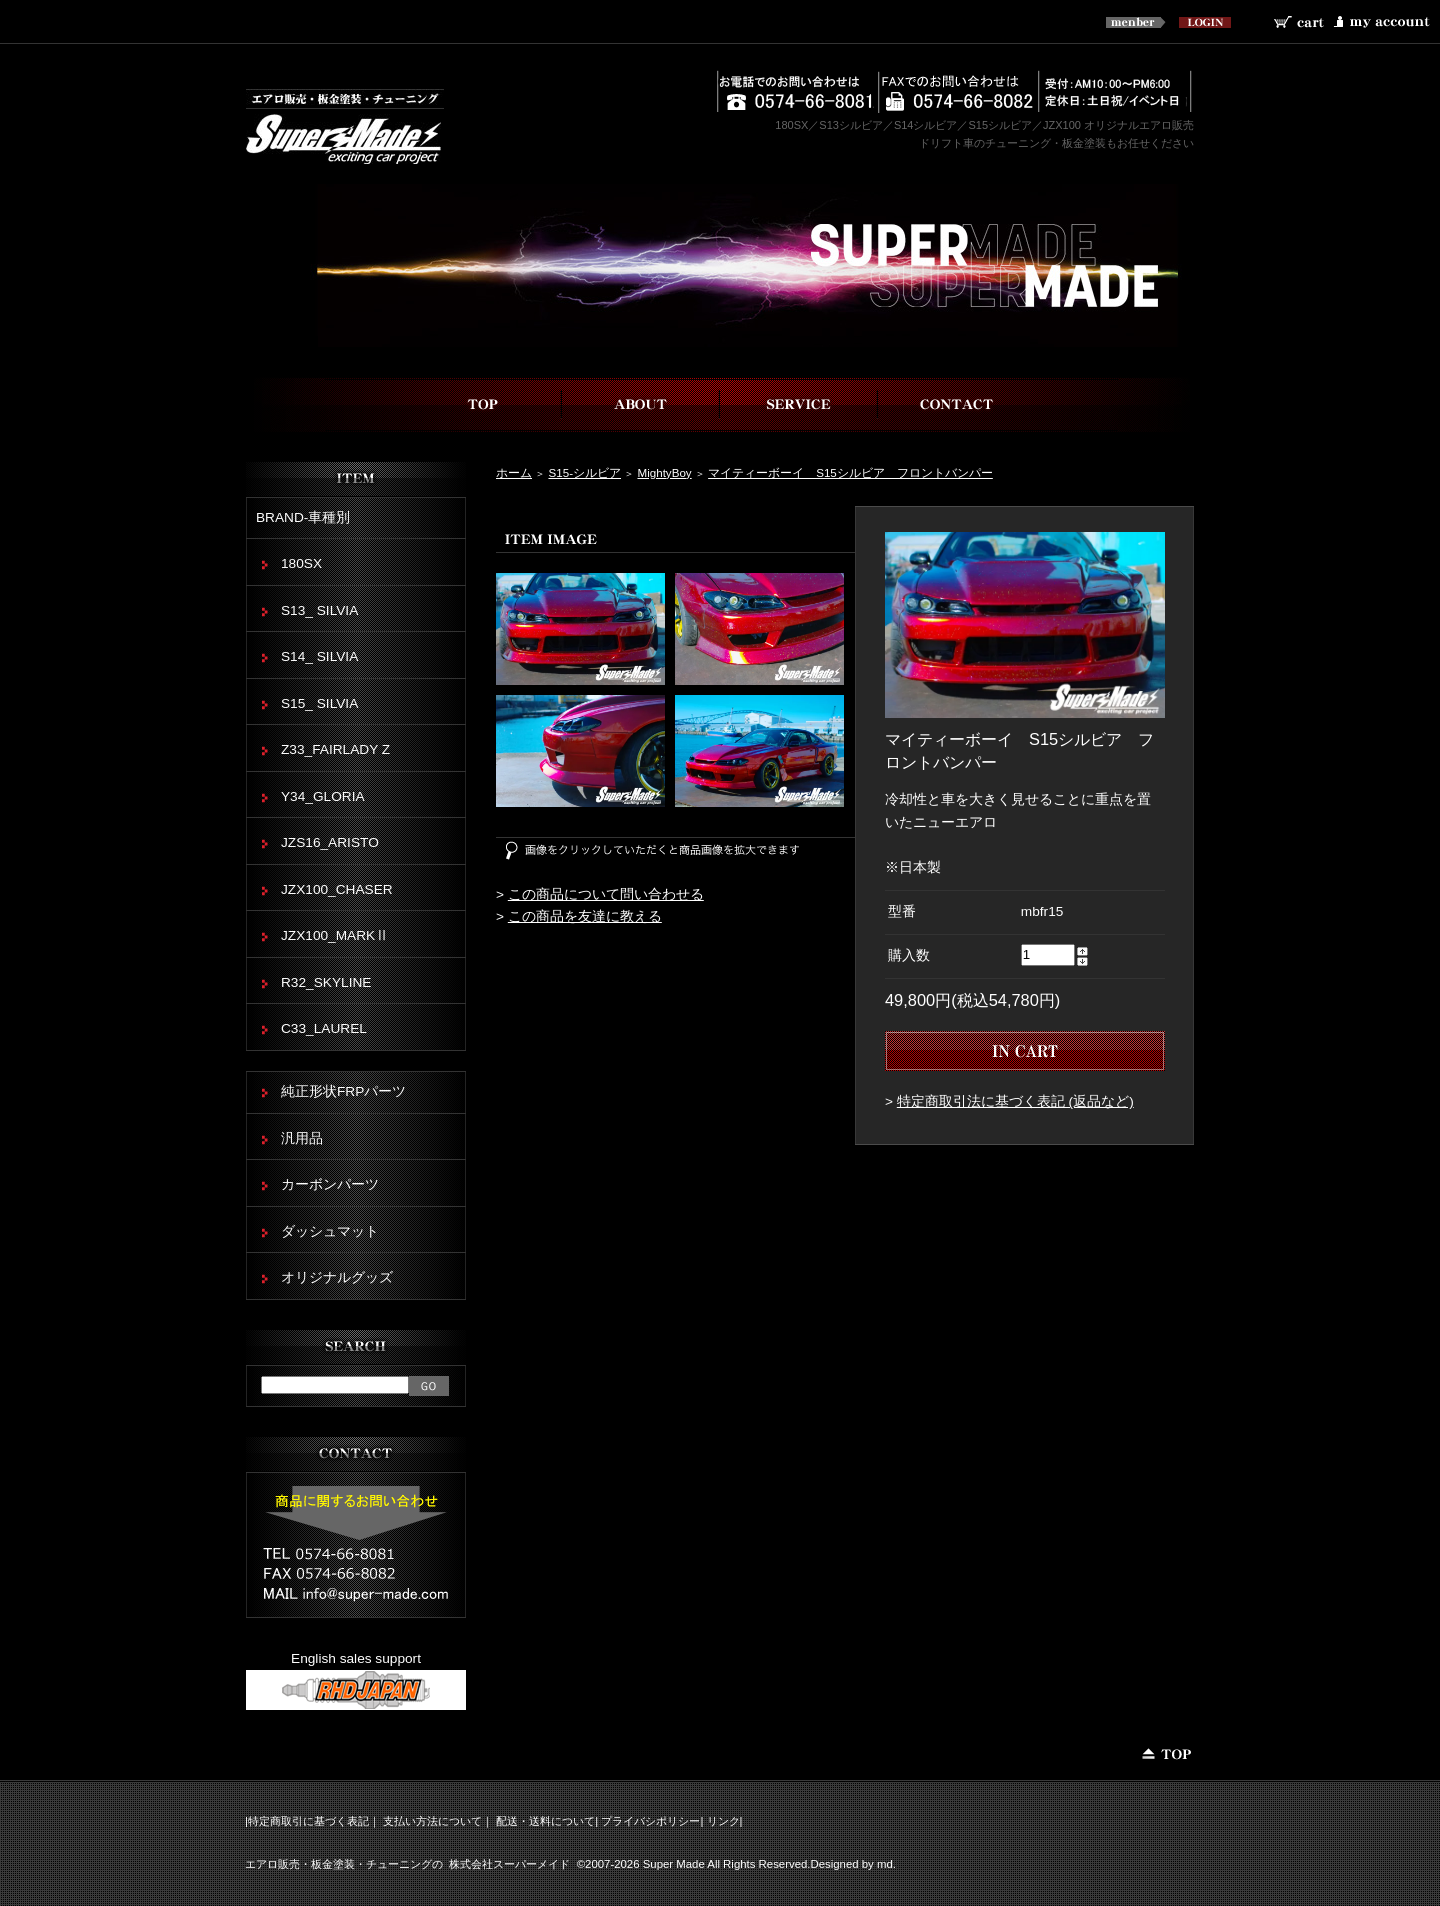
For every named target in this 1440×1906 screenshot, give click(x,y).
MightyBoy (664, 472)
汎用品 (302, 1138)
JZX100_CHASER (337, 889)
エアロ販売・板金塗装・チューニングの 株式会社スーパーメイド (407, 1864)
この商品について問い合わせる (606, 894)
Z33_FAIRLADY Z (335, 749)
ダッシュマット (330, 1231)
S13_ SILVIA (319, 610)
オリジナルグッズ (337, 1277)
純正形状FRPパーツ (343, 1091)
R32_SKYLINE (326, 982)
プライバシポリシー (650, 1821)
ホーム (514, 472)
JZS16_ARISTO (330, 842)
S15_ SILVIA (319, 703)
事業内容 (799, 404)
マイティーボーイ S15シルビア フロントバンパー (850, 472)
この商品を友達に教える (585, 916)
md (885, 1864)
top (483, 404)
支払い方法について (432, 1821)
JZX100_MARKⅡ (335, 935)
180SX (301, 563)
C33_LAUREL (324, 1028)
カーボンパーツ (330, 1184)
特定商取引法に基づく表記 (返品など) (1015, 1101)
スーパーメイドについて (641, 404)
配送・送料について (545, 1821)
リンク (723, 1821)
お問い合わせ (957, 404)
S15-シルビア (584, 472)
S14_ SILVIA (319, 656)
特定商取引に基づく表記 (308, 1821)
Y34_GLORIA (323, 796)
